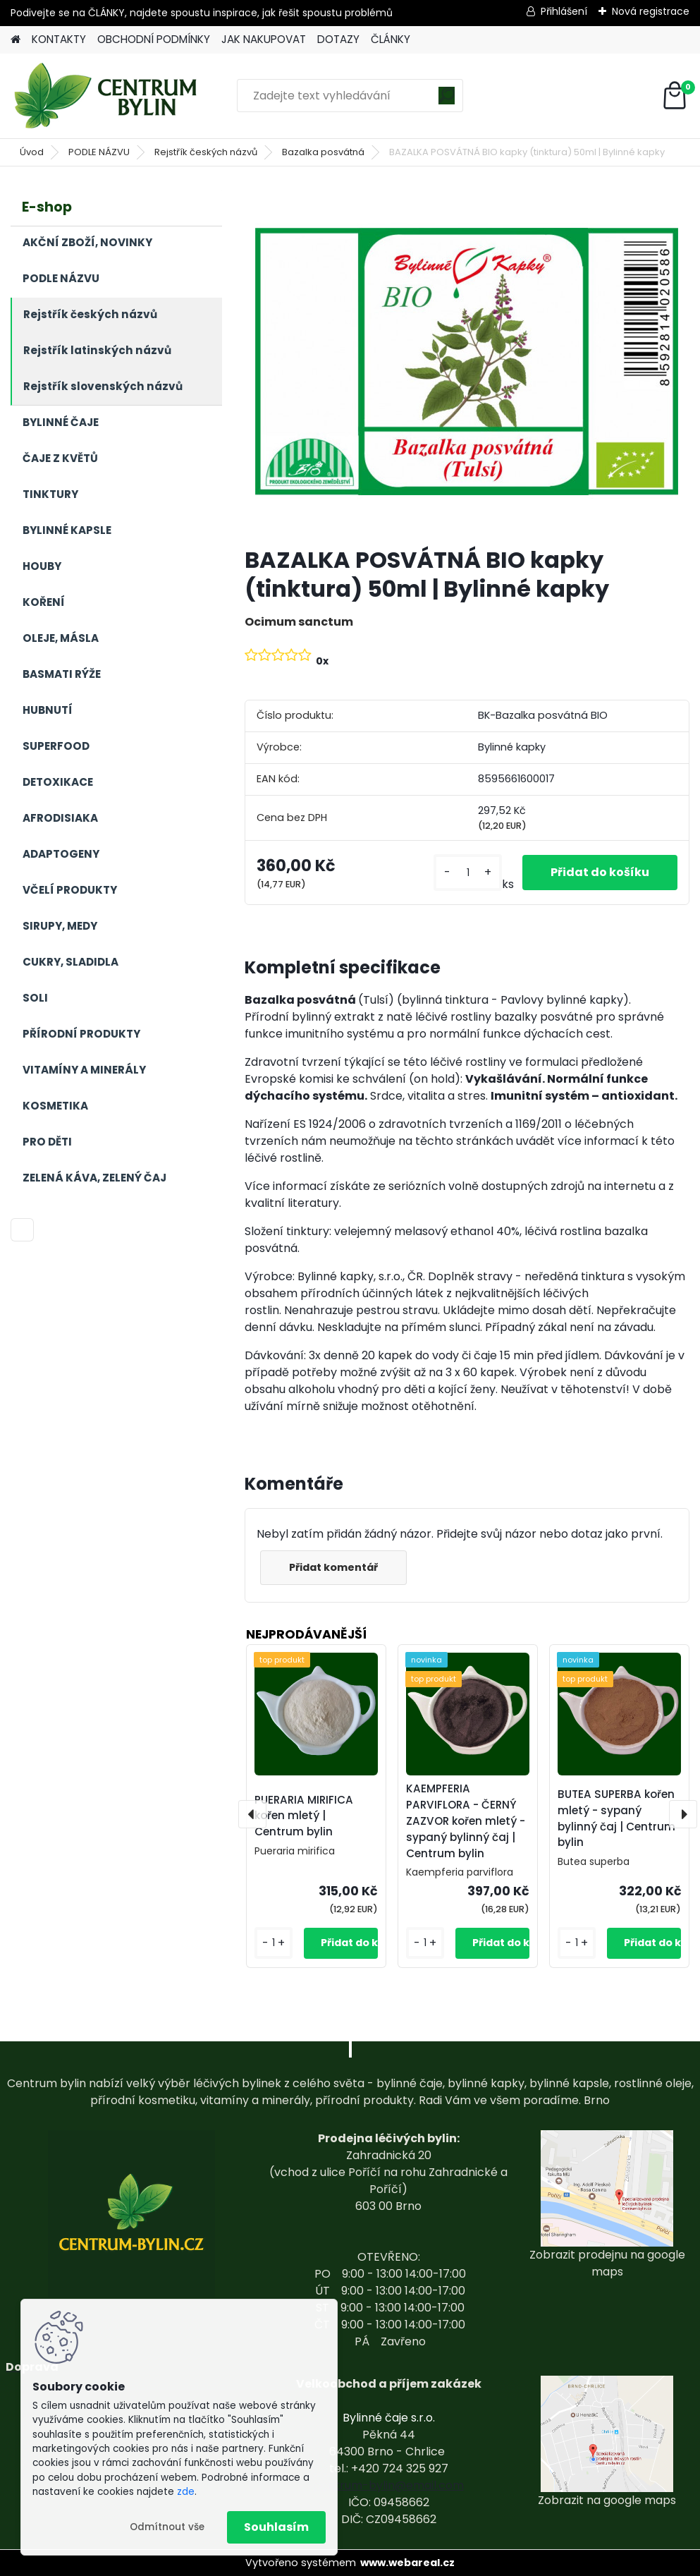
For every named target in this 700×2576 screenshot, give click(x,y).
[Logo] (107, 96)
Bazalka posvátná (323, 152)
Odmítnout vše (167, 2527)
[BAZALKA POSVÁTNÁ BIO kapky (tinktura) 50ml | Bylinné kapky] (466, 362)
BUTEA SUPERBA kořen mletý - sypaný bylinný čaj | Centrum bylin (616, 1818)
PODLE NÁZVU (99, 152)
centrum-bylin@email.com (389, 2485)
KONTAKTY (59, 39)
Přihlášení (564, 11)
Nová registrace (650, 11)
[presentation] (252, 1814)
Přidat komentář (333, 1567)
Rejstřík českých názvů (205, 152)
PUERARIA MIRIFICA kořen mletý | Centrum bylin (303, 1816)
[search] (446, 100)
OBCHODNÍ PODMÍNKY (153, 39)
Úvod (32, 152)
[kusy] (467, 873)
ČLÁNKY (390, 39)
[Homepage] (15, 40)
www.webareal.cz (407, 2563)
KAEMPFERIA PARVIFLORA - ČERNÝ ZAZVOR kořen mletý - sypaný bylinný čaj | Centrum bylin (465, 1820)
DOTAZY (338, 39)
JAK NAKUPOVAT (263, 39)
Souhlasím (276, 2527)
